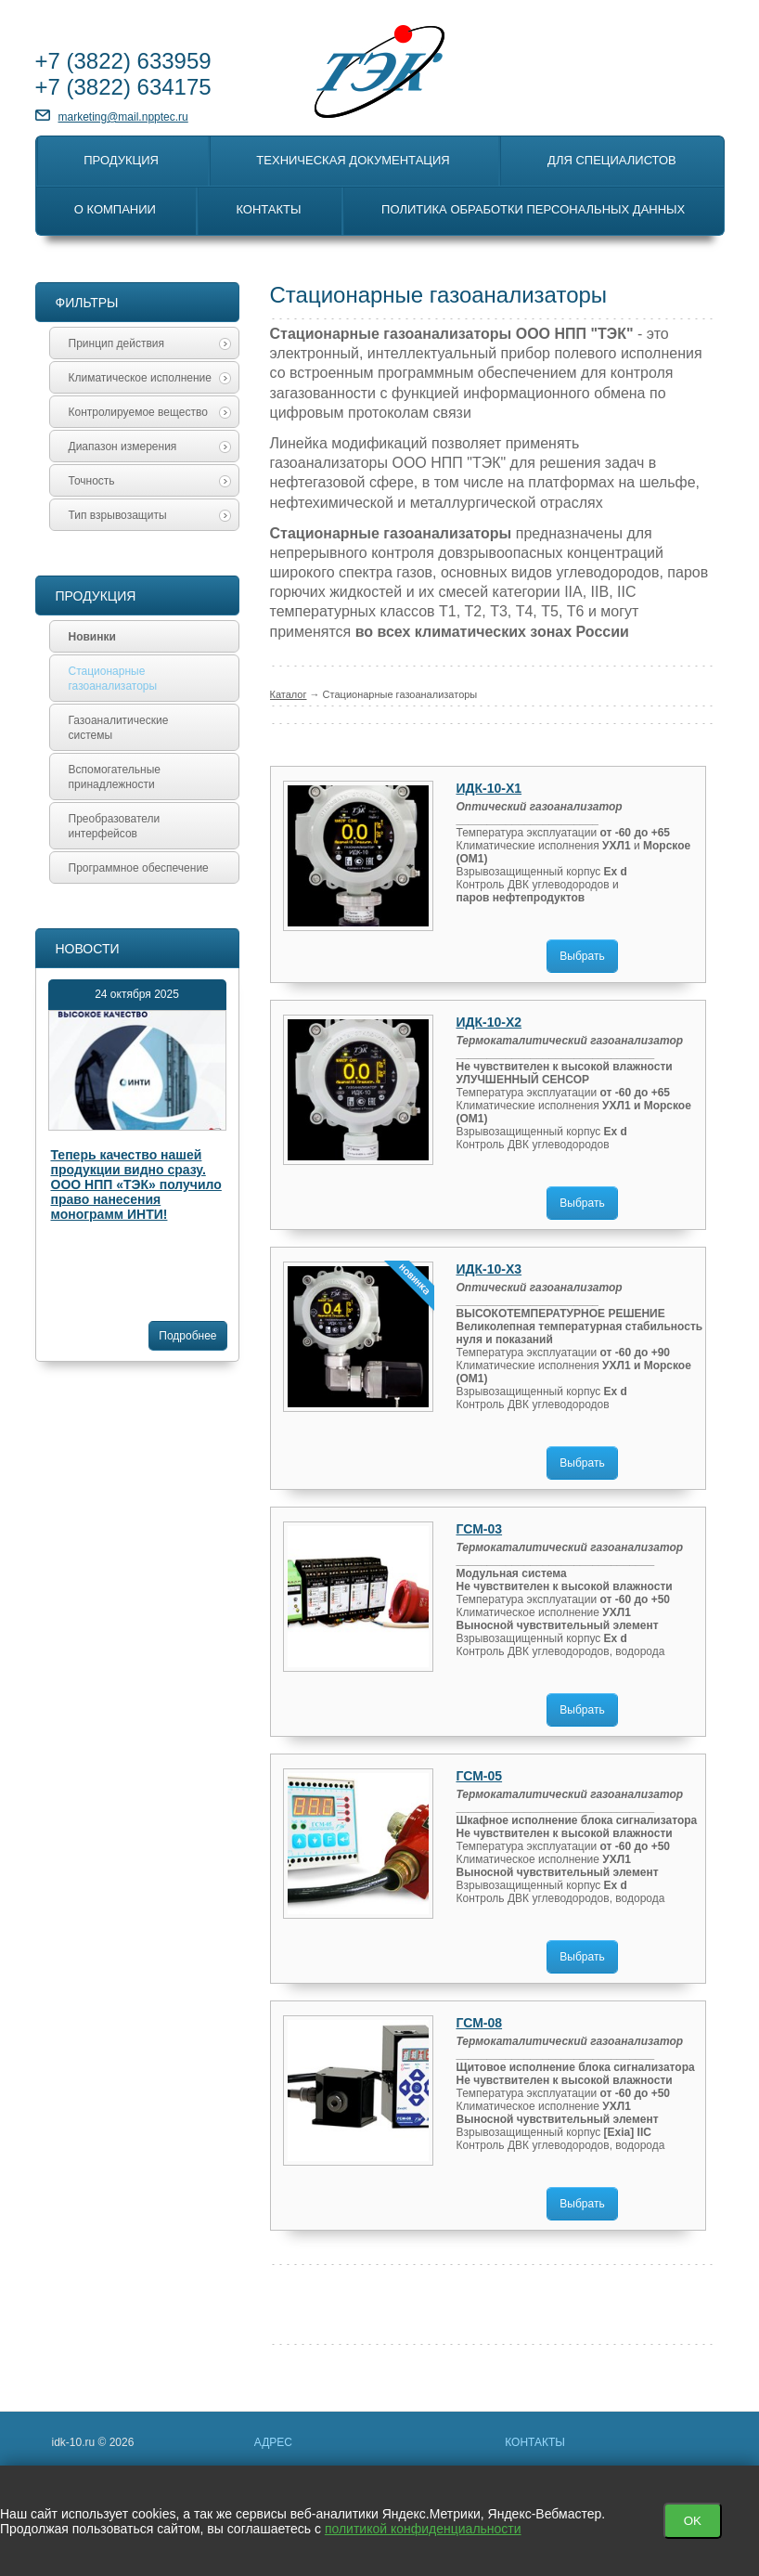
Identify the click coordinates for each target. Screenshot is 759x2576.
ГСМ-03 (480, 1528)
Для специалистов (611, 160)
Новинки (92, 636)
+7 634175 (123, 86)
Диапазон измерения (150, 446)
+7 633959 (123, 60)
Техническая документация (352, 160)
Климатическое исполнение (150, 377)
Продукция (121, 160)
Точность (150, 480)
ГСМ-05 (480, 1775)
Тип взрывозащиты (150, 515)
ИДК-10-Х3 (489, 1269)
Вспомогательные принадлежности (115, 777)
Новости (88, 948)
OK (692, 2521)
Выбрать (582, 956)
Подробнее (187, 1335)
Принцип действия (150, 343)
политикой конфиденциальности (423, 2528)
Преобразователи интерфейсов (115, 826)
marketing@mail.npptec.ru (123, 116)
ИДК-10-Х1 (489, 788)
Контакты (268, 209)
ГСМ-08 (480, 2022)
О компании (115, 209)
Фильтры (87, 302)
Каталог (288, 694)
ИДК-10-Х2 (489, 1022)
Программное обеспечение (139, 867)
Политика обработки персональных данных (533, 209)
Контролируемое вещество (150, 412)
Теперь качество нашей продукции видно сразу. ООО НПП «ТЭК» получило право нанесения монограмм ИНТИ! (136, 1184)
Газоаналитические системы (119, 728)
